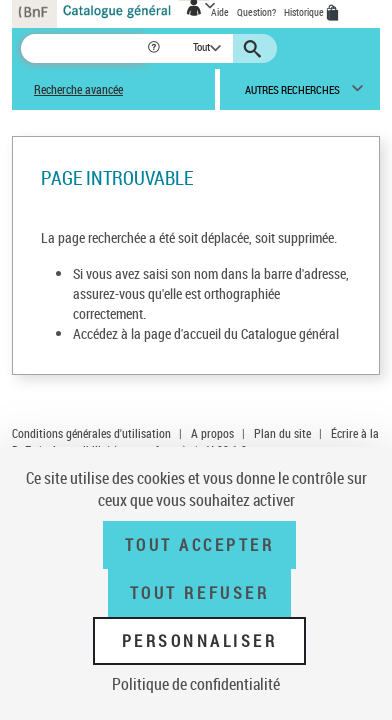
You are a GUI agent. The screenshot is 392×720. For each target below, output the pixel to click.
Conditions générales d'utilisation (91, 433)
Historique (305, 12)
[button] (155, 48)
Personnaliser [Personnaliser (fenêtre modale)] (200, 641)
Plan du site (282, 433)
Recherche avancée (78, 89)
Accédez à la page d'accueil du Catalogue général (206, 333)
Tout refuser (199, 593)
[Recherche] (83, 48)
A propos (212, 433)
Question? (256, 12)
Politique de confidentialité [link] (196, 684)
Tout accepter (200, 545)
